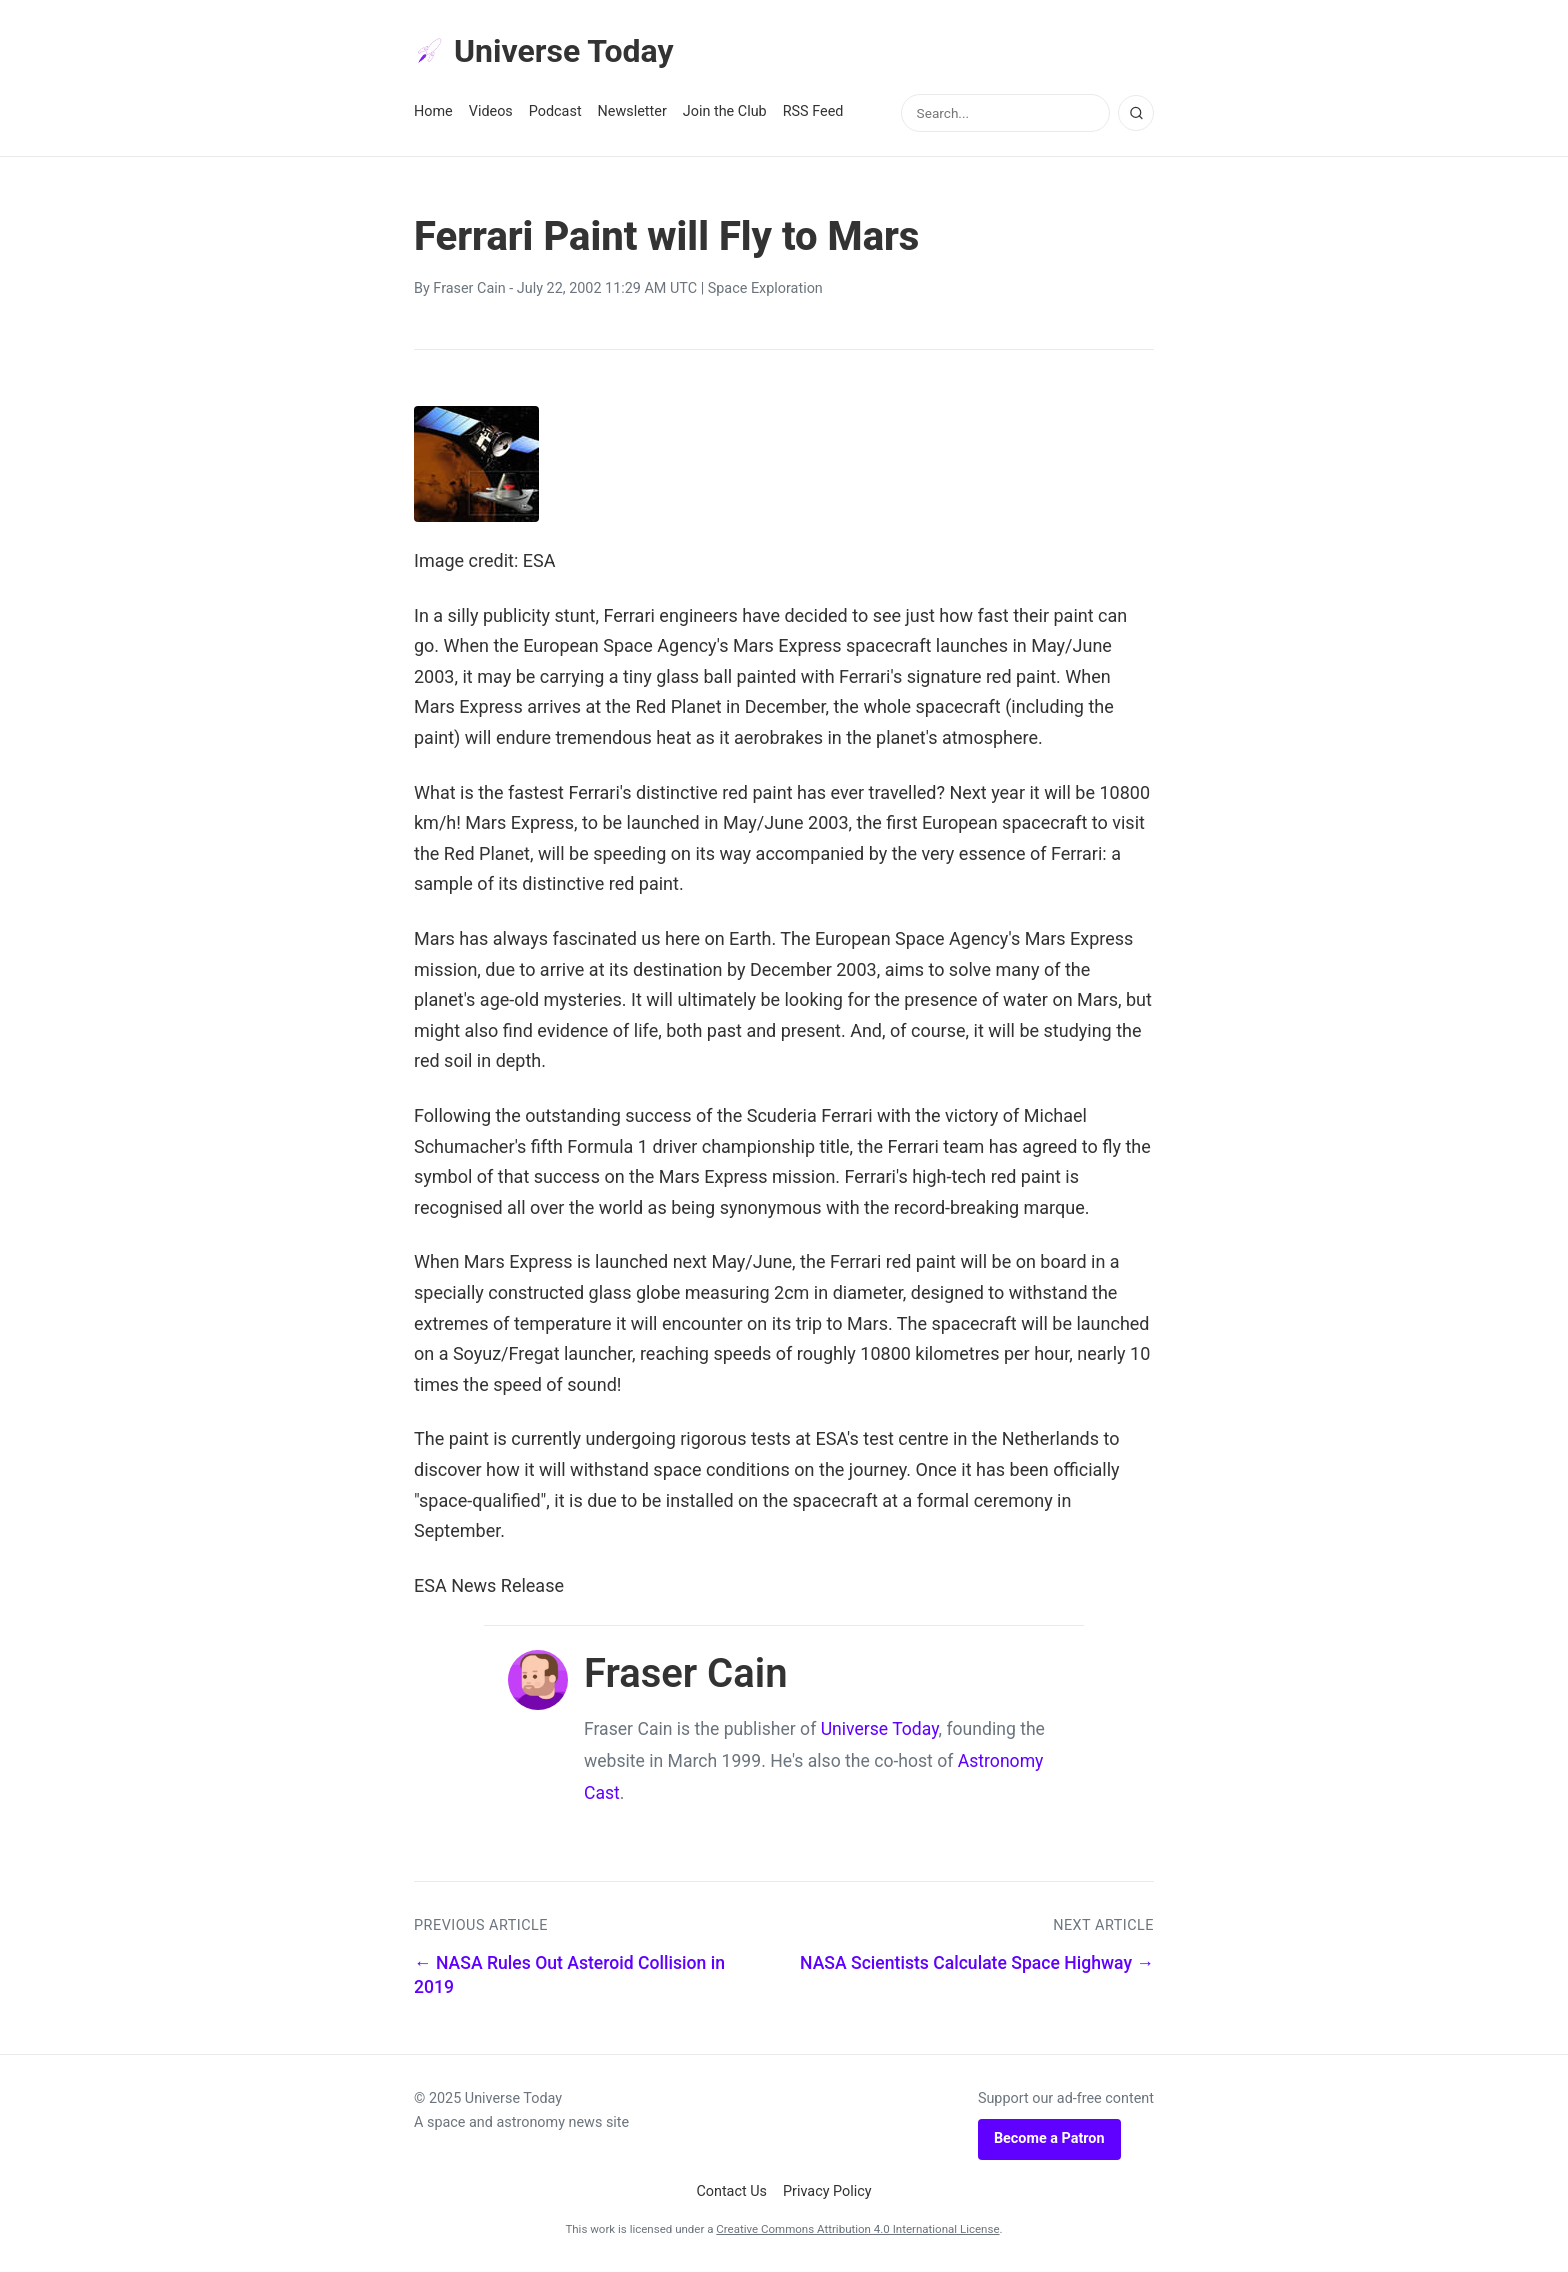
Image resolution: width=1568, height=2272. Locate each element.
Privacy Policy (827, 2191)
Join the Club (725, 111)
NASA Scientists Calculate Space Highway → (977, 1963)
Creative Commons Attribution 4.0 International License (857, 2229)
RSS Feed (813, 111)
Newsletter (632, 111)
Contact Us (731, 2191)
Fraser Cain (469, 288)
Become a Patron (1049, 2138)
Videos (491, 111)
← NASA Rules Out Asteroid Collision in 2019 (569, 1975)
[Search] (1136, 113)
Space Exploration (765, 288)
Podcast (555, 111)
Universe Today (544, 51)
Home (433, 111)
